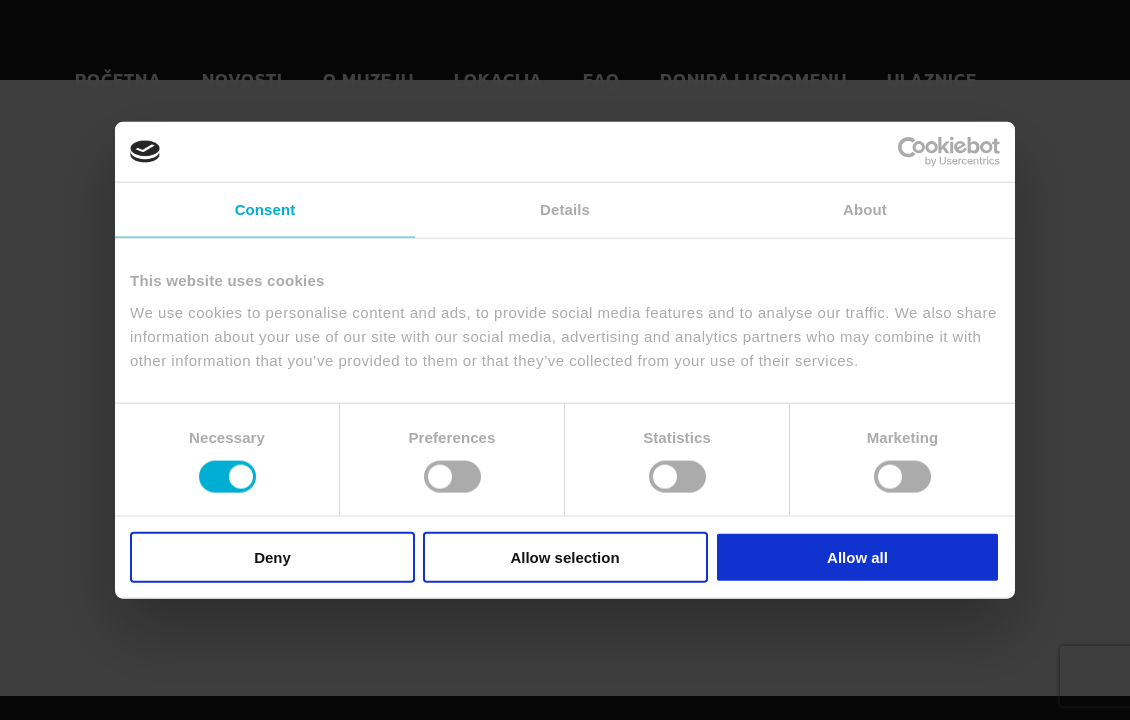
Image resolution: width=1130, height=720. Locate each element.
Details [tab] (565, 209)
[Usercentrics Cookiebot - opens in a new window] (912, 152)
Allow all (857, 556)
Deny (272, 556)
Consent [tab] (265, 209)
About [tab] (865, 209)
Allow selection (564, 556)
